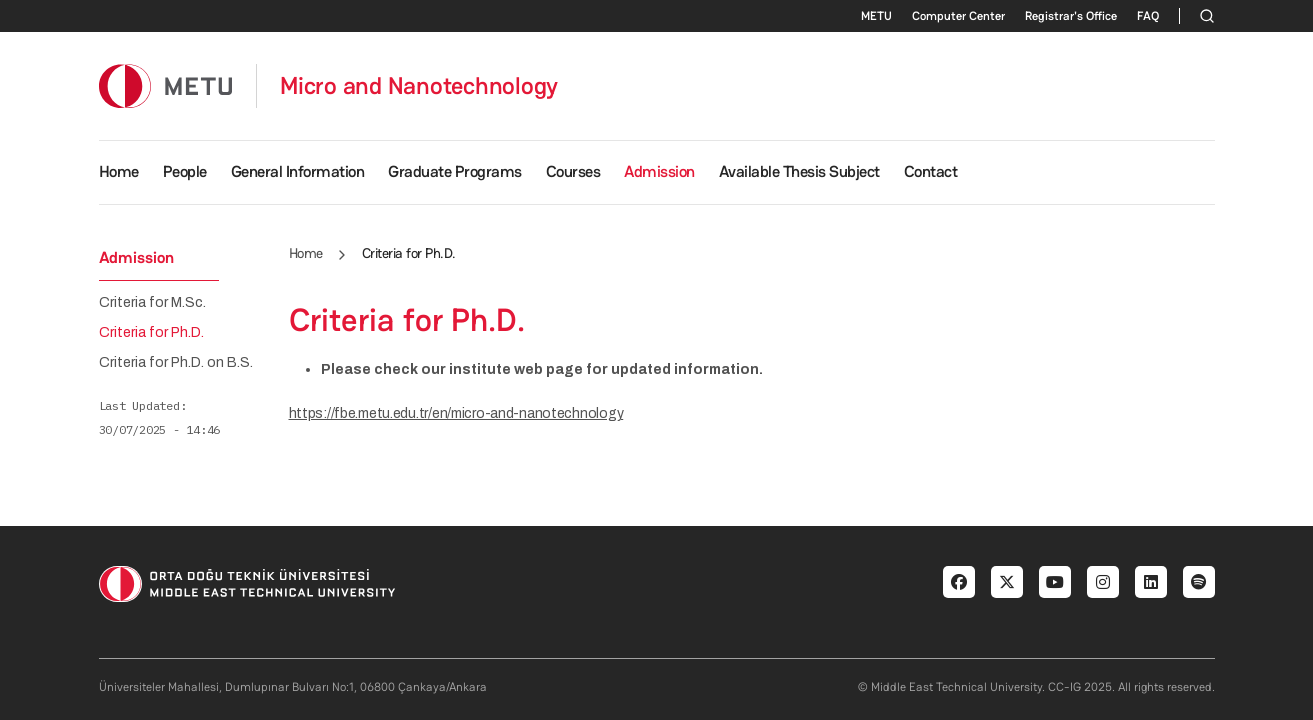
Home (119, 171)
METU (876, 16)
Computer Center (958, 16)
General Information (298, 171)
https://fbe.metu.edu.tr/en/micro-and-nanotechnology (456, 413)
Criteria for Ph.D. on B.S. (176, 363)
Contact (931, 171)
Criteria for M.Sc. (152, 303)
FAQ (1148, 16)
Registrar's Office (1071, 16)
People (185, 171)
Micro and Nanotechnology (419, 86)
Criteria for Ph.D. (151, 333)
